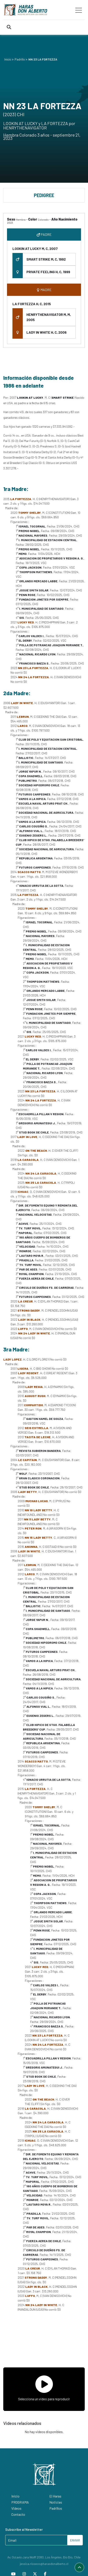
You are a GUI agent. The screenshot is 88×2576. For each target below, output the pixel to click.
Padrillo (20, 59)
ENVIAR (75, 2540)
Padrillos (55, 2508)
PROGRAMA (20, 2502)
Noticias (55, 2502)
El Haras (55, 2496)
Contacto (18, 2514)
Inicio (7, 59)
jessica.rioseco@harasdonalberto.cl (44, 2564)
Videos (16, 2508)
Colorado (43, 219)
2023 (10, 222)
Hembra (21, 219)
